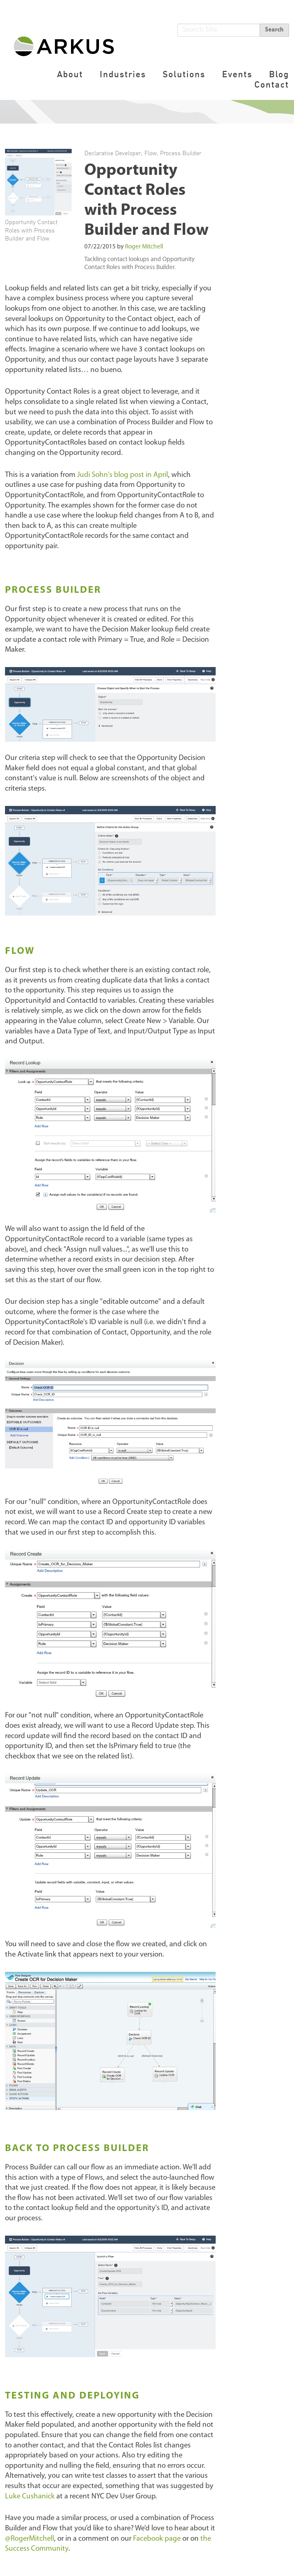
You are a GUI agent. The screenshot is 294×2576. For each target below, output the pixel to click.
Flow (150, 153)
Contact (271, 84)
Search (274, 30)
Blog (279, 74)
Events (237, 74)
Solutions (184, 74)
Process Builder (180, 153)
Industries (123, 74)
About (70, 74)
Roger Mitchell (144, 247)
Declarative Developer (112, 153)
